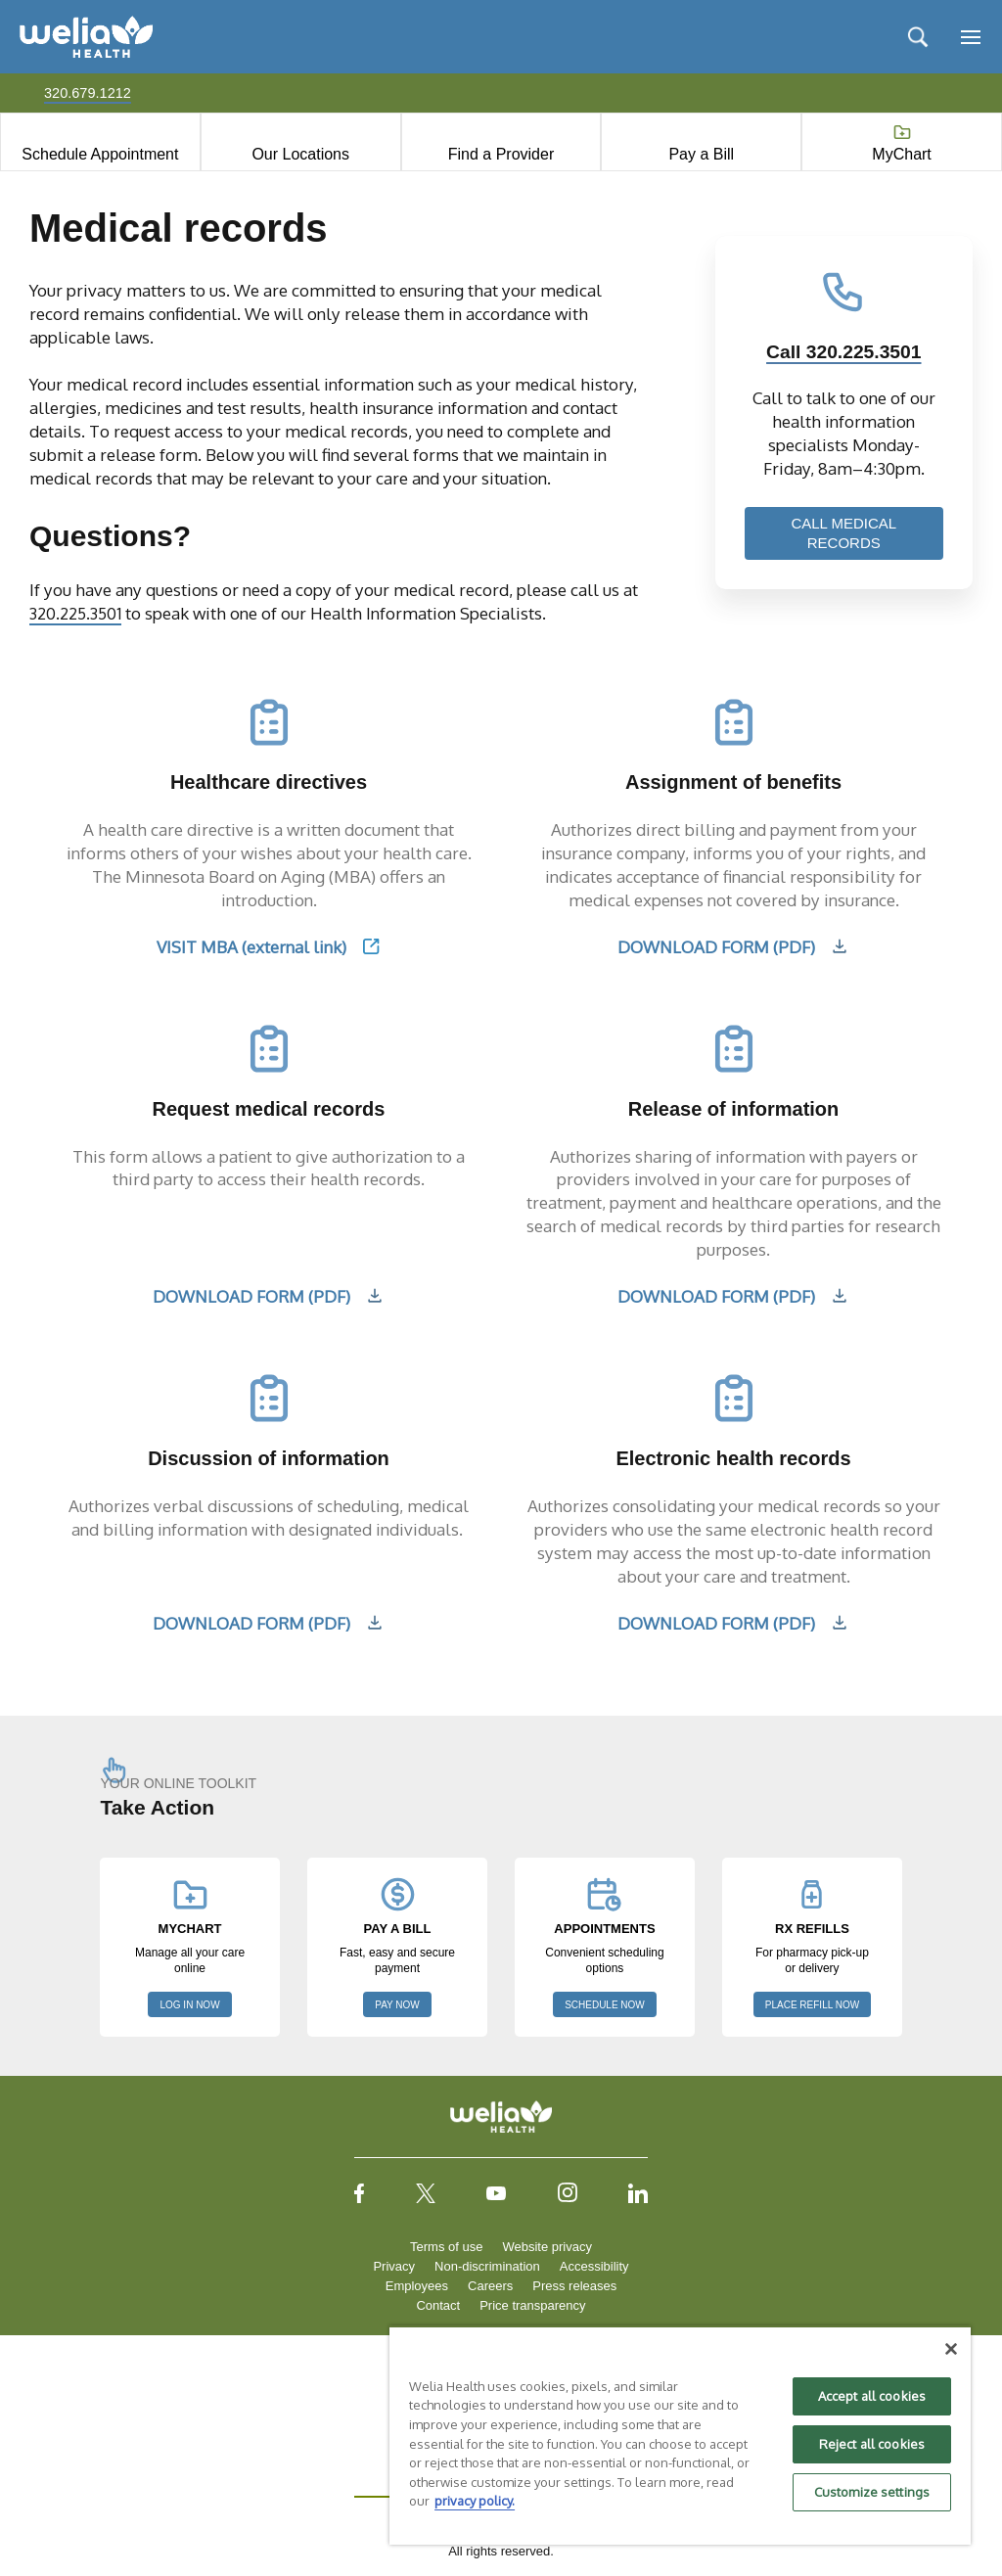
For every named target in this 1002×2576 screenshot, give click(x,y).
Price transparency (532, 2305)
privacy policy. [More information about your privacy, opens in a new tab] (474, 2500)
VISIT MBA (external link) (251, 946)
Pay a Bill (701, 154)
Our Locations (300, 154)
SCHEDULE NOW (605, 2005)
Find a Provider (501, 154)
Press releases (574, 2285)
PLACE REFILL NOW (812, 2005)
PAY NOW (397, 2005)
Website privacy (547, 2246)
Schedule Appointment (100, 154)
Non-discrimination (487, 2266)
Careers (490, 2285)
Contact (438, 2305)
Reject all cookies (872, 2444)
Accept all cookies (872, 2396)
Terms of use (446, 2246)
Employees (417, 2285)
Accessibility (594, 2266)
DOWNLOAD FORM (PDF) (716, 946)
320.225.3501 (77, 612)
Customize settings (872, 2492)
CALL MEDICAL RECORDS (843, 533)
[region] (680, 2435)
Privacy (394, 2266)
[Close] (951, 2349)
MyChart (901, 154)
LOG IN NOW (189, 2005)
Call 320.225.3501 (844, 351)
